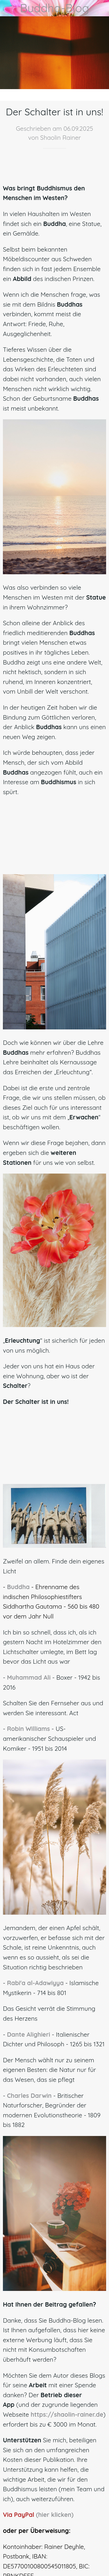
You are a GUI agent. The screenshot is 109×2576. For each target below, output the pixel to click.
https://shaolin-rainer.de (67, 2414)
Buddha (18, 1587)
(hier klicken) (55, 2514)
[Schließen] (8, 8)
